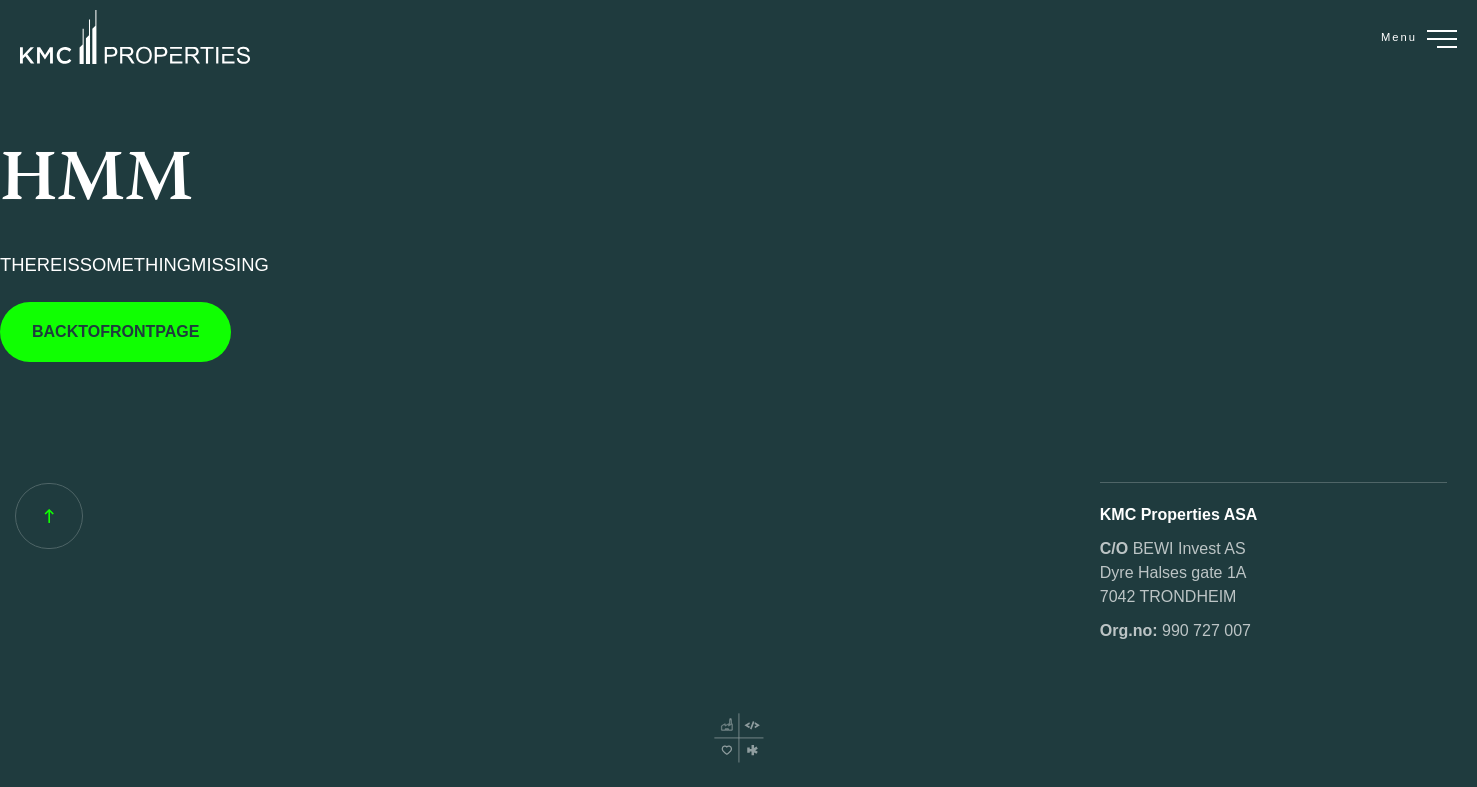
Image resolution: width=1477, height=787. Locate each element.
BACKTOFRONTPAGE (115, 331)
